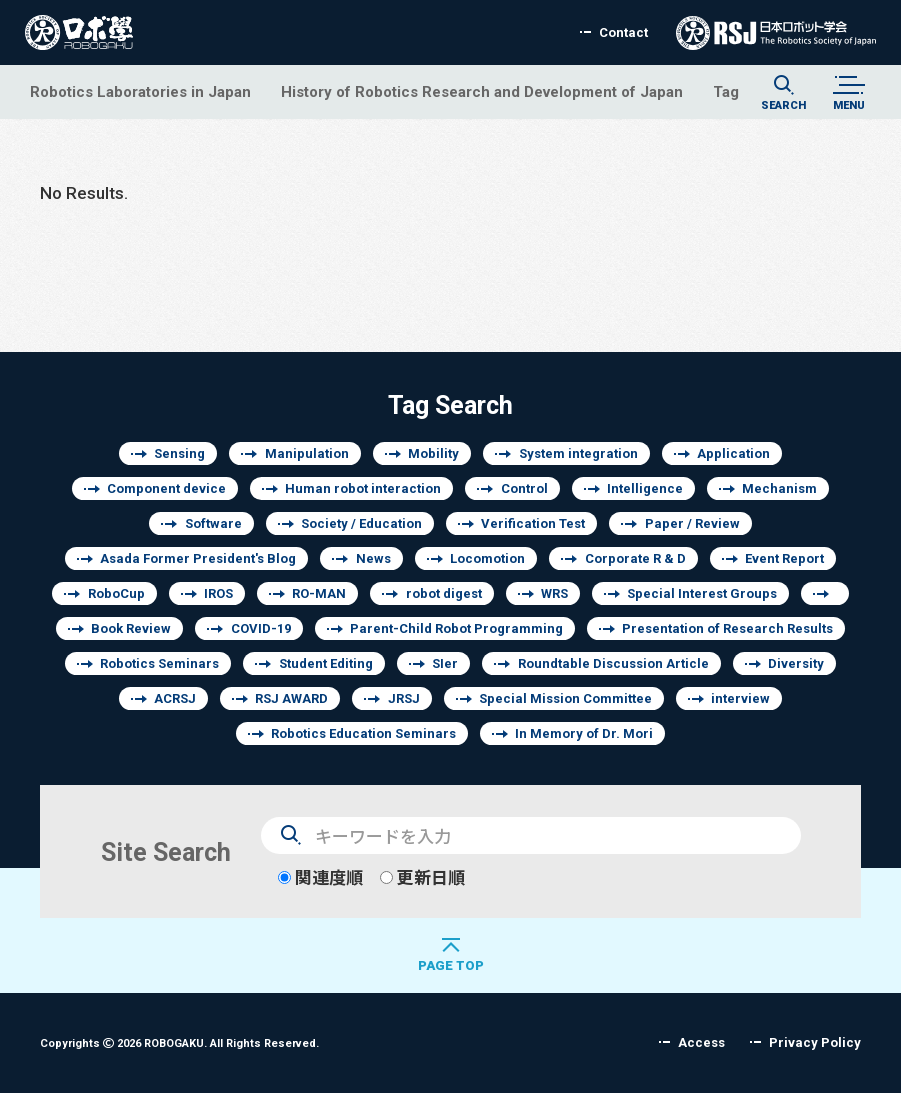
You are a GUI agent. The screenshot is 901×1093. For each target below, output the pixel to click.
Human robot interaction (363, 488)
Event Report (784, 558)
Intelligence (645, 488)
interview (740, 698)
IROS (218, 593)
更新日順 (422, 877)
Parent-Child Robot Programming (456, 628)
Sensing (179, 453)
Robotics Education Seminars (363, 733)
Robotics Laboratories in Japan (140, 91)
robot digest (444, 593)
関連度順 (320, 877)
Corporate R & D (635, 558)
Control (524, 488)
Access (701, 1042)
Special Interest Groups (702, 593)
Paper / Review (692, 523)
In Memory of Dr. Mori (584, 733)
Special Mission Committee (565, 698)
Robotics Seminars (159, 663)
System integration (578, 453)
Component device (166, 488)
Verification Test (533, 523)
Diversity (796, 663)
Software (213, 523)
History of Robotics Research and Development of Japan (482, 91)
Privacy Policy (815, 1042)
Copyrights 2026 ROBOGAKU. (179, 1042)
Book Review (131, 628)
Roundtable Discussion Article (613, 663)
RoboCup (116, 593)
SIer (445, 663)
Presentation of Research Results (727, 628)
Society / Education (361, 523)
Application (733, 453)
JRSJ (404, 698)
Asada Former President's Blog (198, 558)
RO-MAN (319, 593)
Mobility (433, 453)
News (373, 558)
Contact (623, 32)
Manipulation (307, 453)
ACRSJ (175, 698)
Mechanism (779, 488)
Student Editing (326, 663)
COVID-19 (261, 628)
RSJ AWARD (291, 698)
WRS (554, 593)
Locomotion (487, 558)
